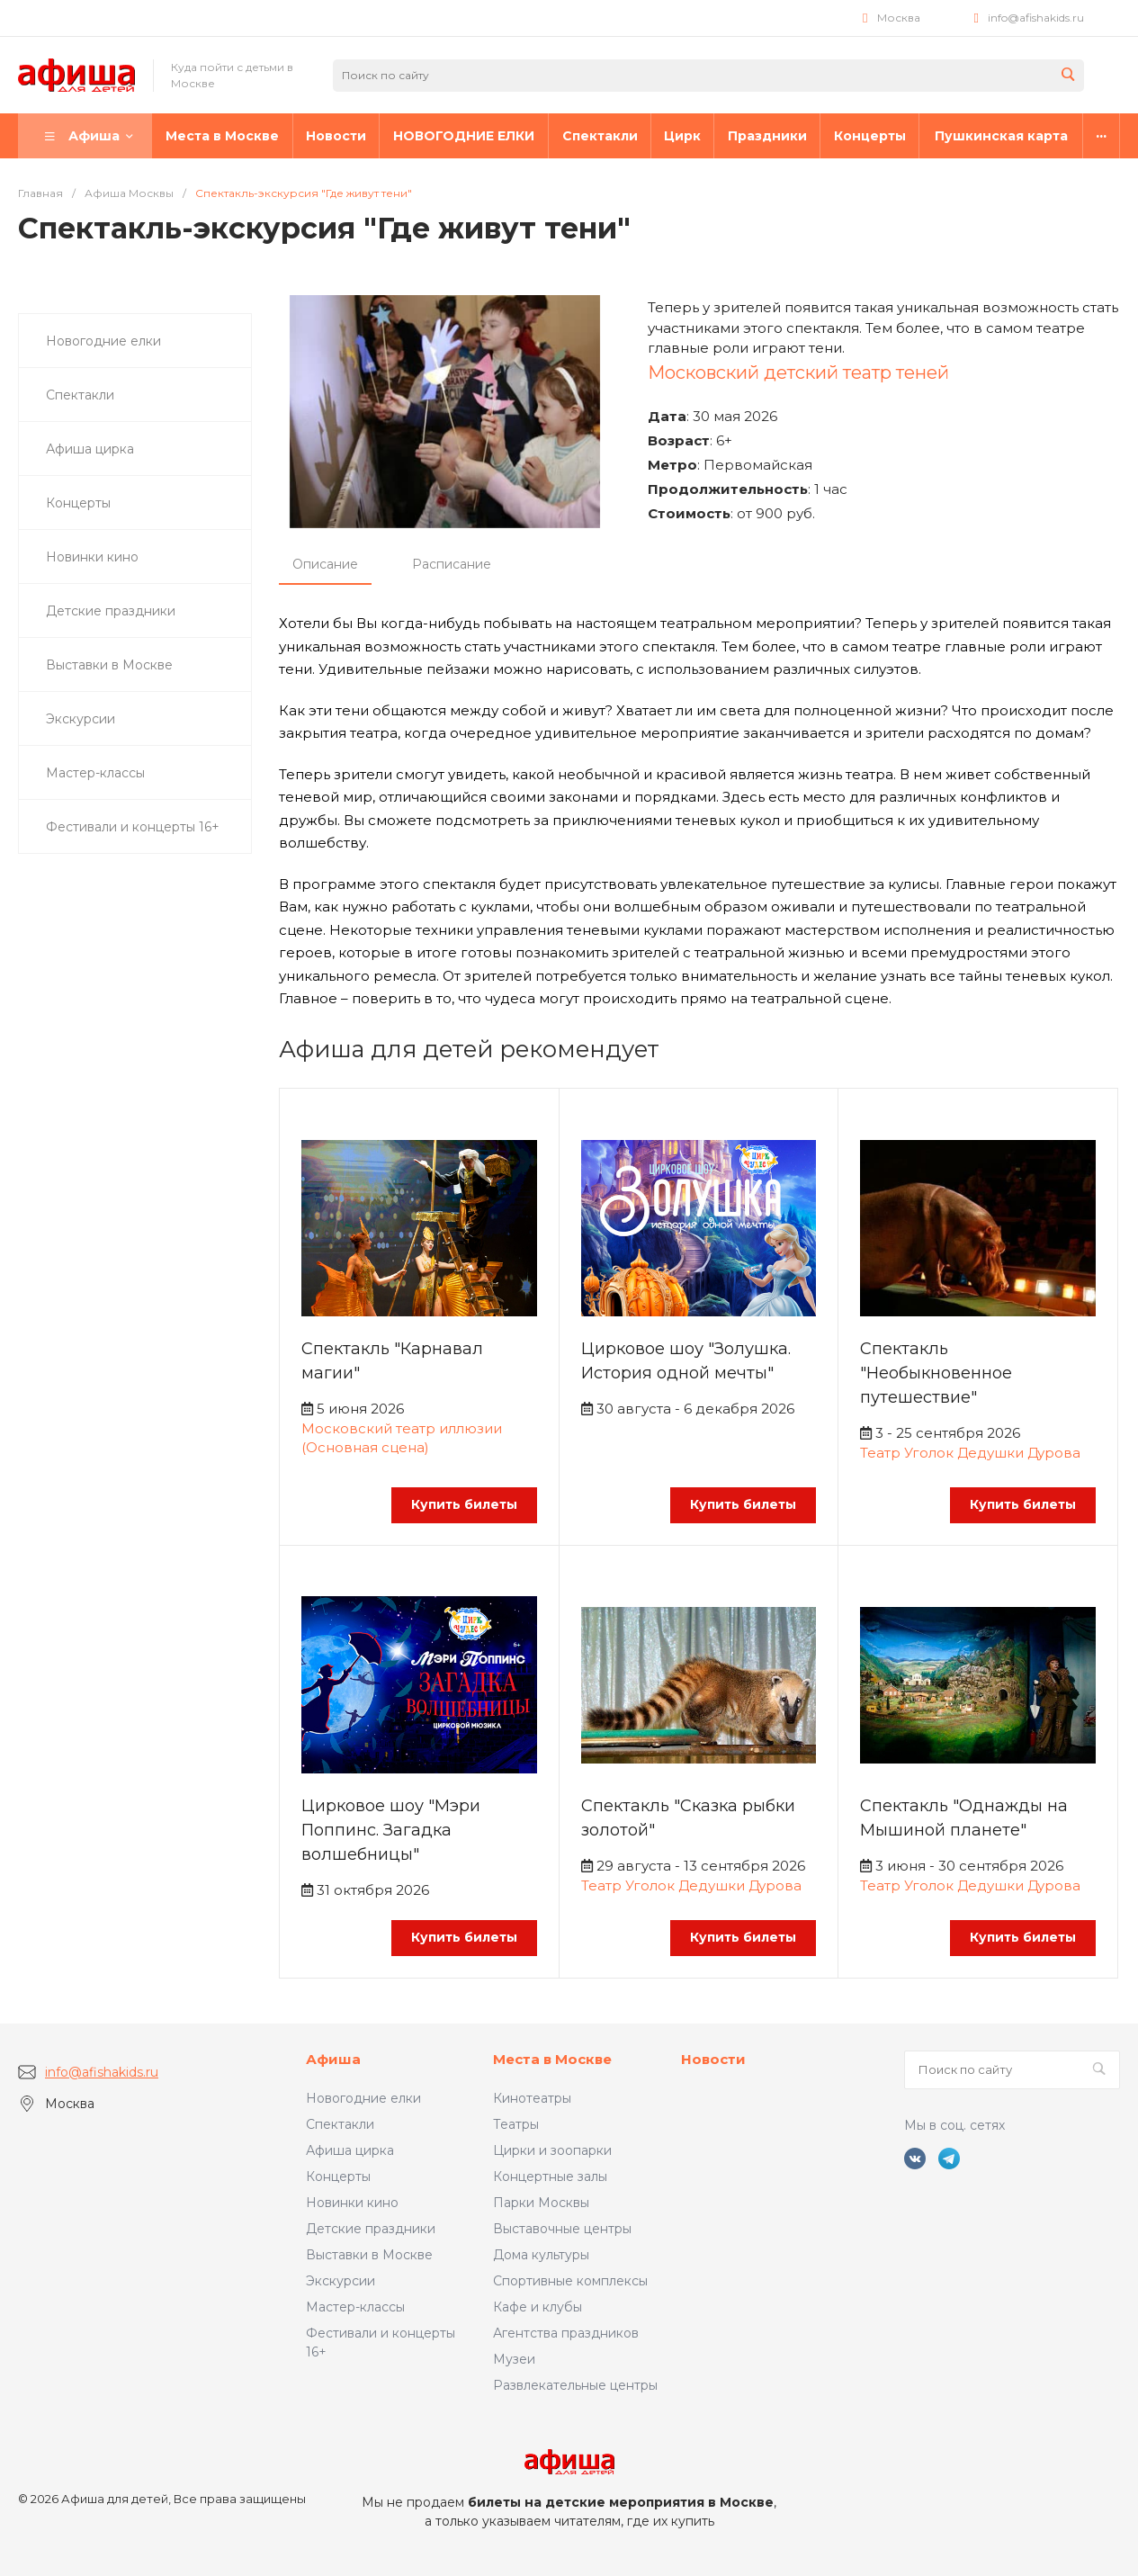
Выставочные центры (562, 2229)
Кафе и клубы (537, 2307)
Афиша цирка (350, 2150)
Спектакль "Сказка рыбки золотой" (688, 1818)
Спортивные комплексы (570, 2281)
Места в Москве (552, 2059)
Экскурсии (340, 2281)
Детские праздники (370, 2229)
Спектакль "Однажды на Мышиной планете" (964, 1818)
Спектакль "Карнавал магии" (392, 1361)
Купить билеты (464, 1504)
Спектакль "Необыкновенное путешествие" (936, 1373)
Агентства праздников (566, 2333)
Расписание (451, 564)
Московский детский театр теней (798, 372)
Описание (325, 564)
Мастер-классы (355, 2307)
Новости (713, 2059)
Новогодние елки (363, 2098)
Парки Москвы (541, 2203)
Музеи (514, 2359)
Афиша (333, 2059)
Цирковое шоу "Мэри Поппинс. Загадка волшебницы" (390, 1830)
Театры (516, 2124)
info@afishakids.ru (1036, 17)
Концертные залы (550, 2176)
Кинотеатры (532, 2098)
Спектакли (340, 2124)
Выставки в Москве (369, 2255)
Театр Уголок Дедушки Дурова (970, 1452)
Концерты (338, 2176)
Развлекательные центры (575, 2385)
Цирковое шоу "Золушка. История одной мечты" (686, 1361)
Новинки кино (352, 2203)
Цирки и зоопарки (552, 2150)
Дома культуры (541, 2255)
